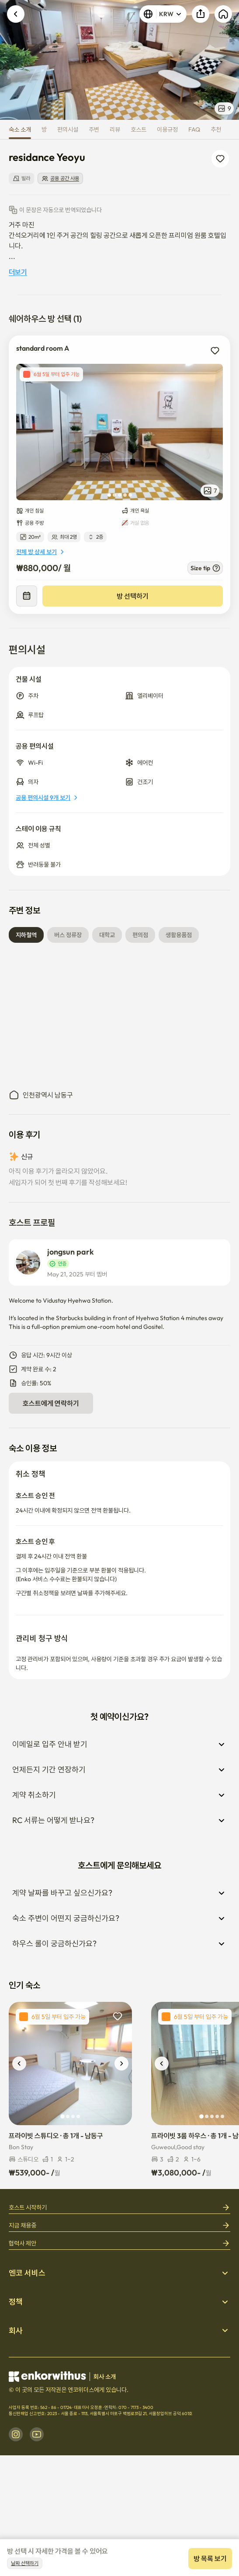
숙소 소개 (20, 129)
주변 (94, 129)
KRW (163, 14)
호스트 (138, 129)
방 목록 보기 (210, 2558)
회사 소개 (105, 2377)
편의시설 (67, 129)
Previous (12, 60)
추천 (216, 129)
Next (227, 60)
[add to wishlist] (215, 351)
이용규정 (167, 129)
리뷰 (115, 129)
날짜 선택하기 (24, 2563)
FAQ (194, 129)
